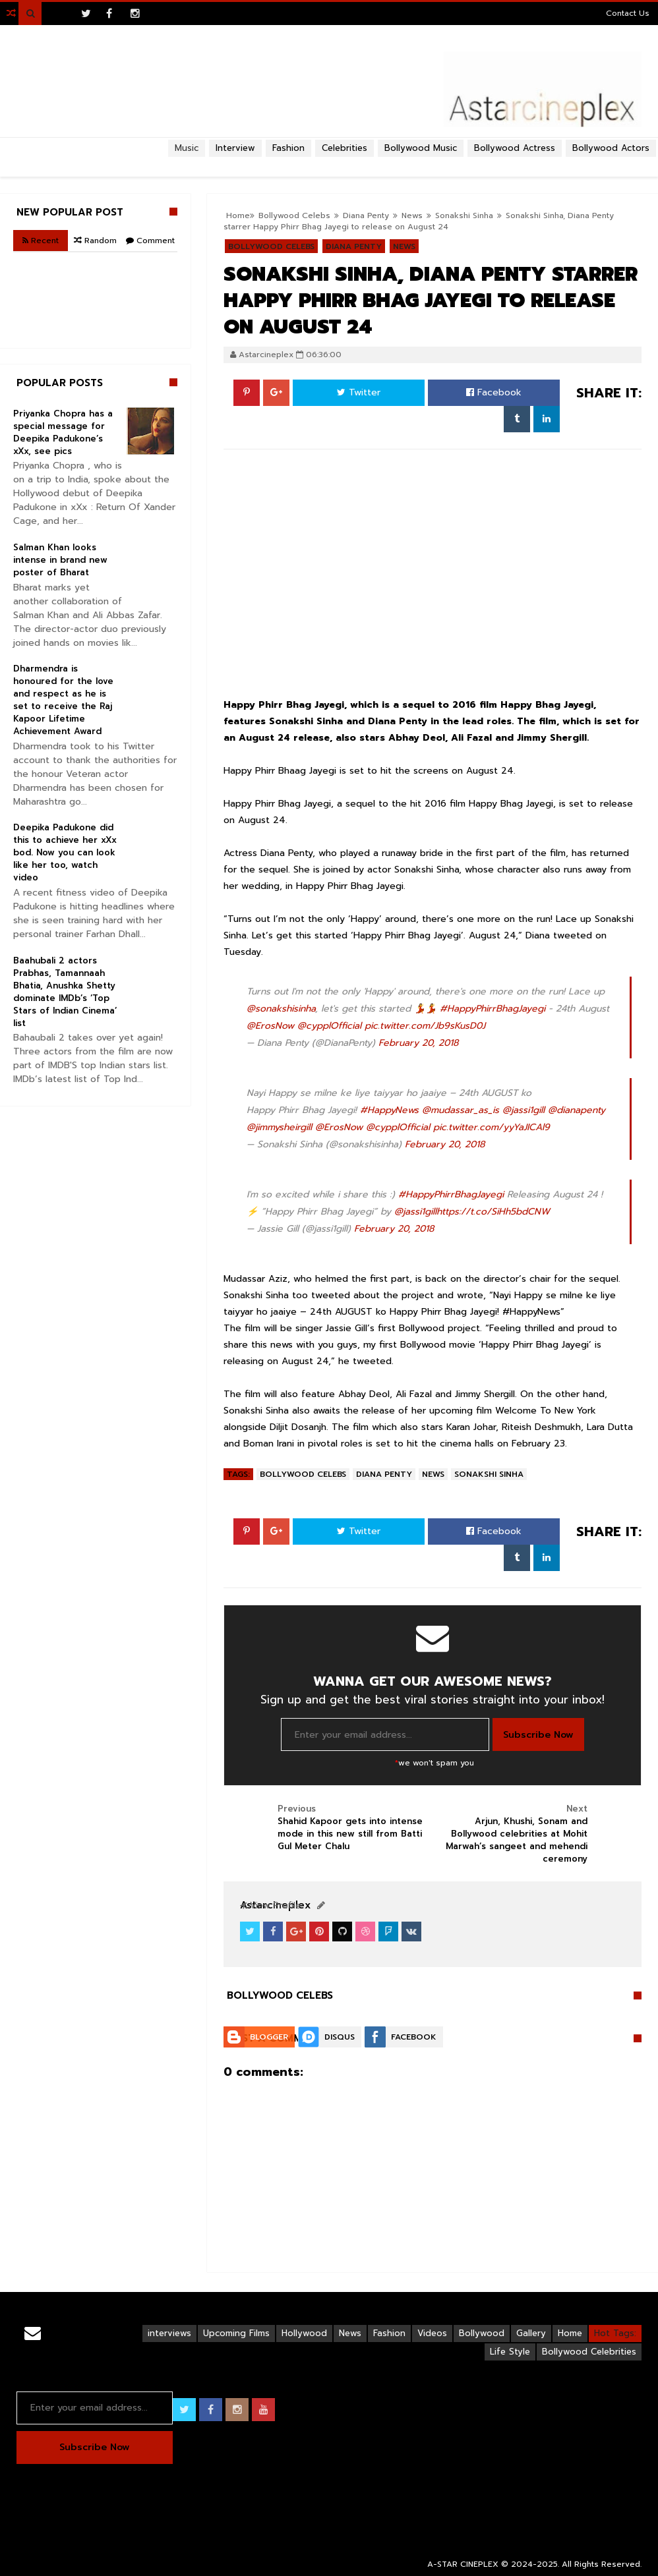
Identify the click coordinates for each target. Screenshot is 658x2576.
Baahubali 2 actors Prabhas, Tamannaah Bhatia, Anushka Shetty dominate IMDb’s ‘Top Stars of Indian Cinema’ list (65, 991)
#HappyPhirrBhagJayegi (492, 1009)
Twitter (358, 392)
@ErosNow (270, 1026)
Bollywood (481, 2333)
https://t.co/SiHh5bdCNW (493, 1211)
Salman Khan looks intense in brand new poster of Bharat (60, 560)
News (433, 1474)
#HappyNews (389, 1110)
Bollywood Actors (610, 148)
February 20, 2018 (418, 1043)
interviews (169, 2333)
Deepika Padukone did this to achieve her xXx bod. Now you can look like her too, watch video (65, 852)
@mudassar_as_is (460, 1110)
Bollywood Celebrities (589, 2351)
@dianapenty (576, 1110)
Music (186, 148)
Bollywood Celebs (303, 1474)
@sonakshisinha (281, 1009)
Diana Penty (384, 1474)
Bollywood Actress (514, 148)
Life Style (510, 2351)
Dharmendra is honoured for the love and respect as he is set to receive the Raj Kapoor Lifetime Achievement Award (63, 699)
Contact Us (627, 13)
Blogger (269, 2037)
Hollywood (304, 2333)
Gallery (531, 2333)
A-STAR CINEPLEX (462, 2564)
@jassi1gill (523, 1110)
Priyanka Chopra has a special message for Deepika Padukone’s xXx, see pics (63, 432)
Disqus (339, 2037)
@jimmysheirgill (279, 1127)
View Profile (270, 1905)
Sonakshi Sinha (464, 215)
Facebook (494, 392)
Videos (432, 2333)
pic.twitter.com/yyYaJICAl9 (491, 1127)
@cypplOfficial (329, 1026)
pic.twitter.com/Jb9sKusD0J (425, 1026)
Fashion (389, 2333)
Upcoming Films (236, 2333)
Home (570, 2333)
